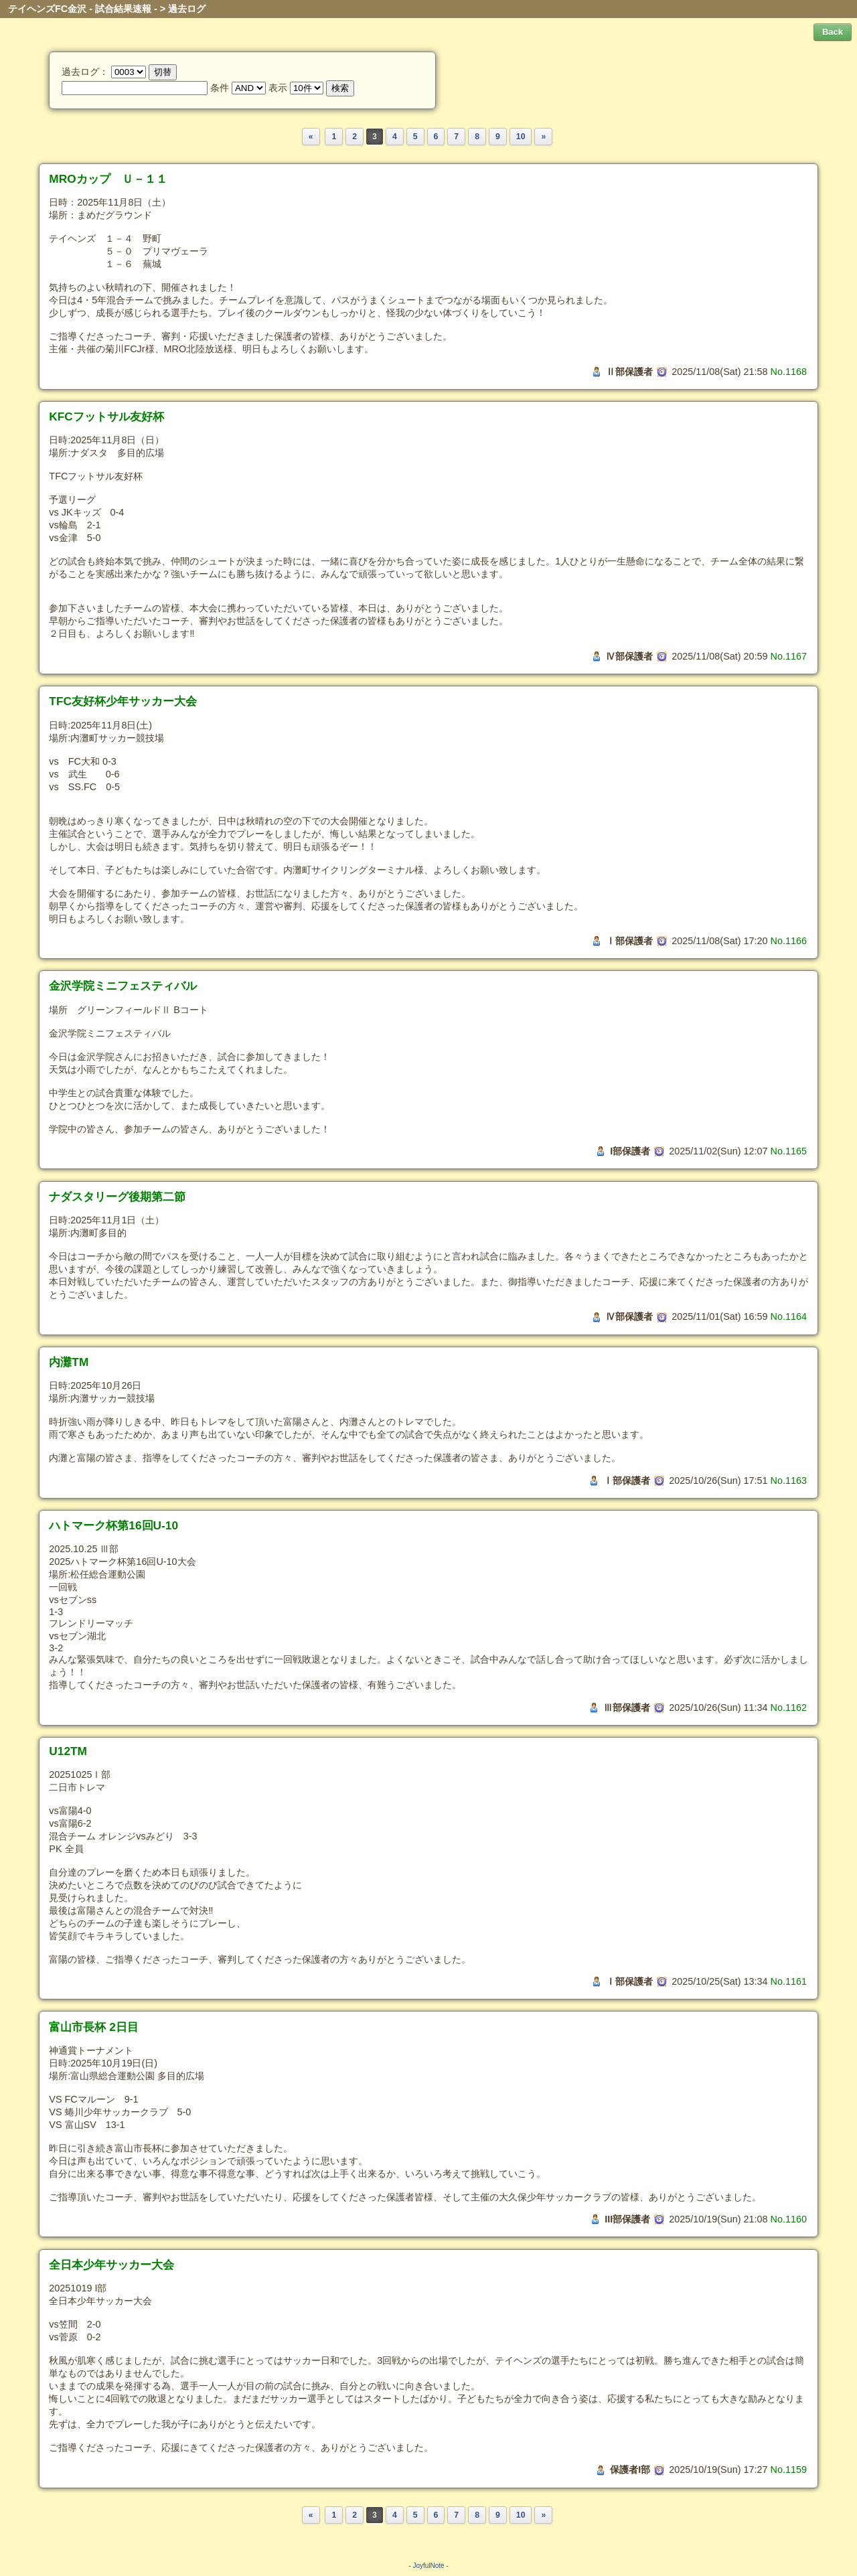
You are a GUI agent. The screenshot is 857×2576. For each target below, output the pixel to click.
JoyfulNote (428, 2565)
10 (521, 136)
